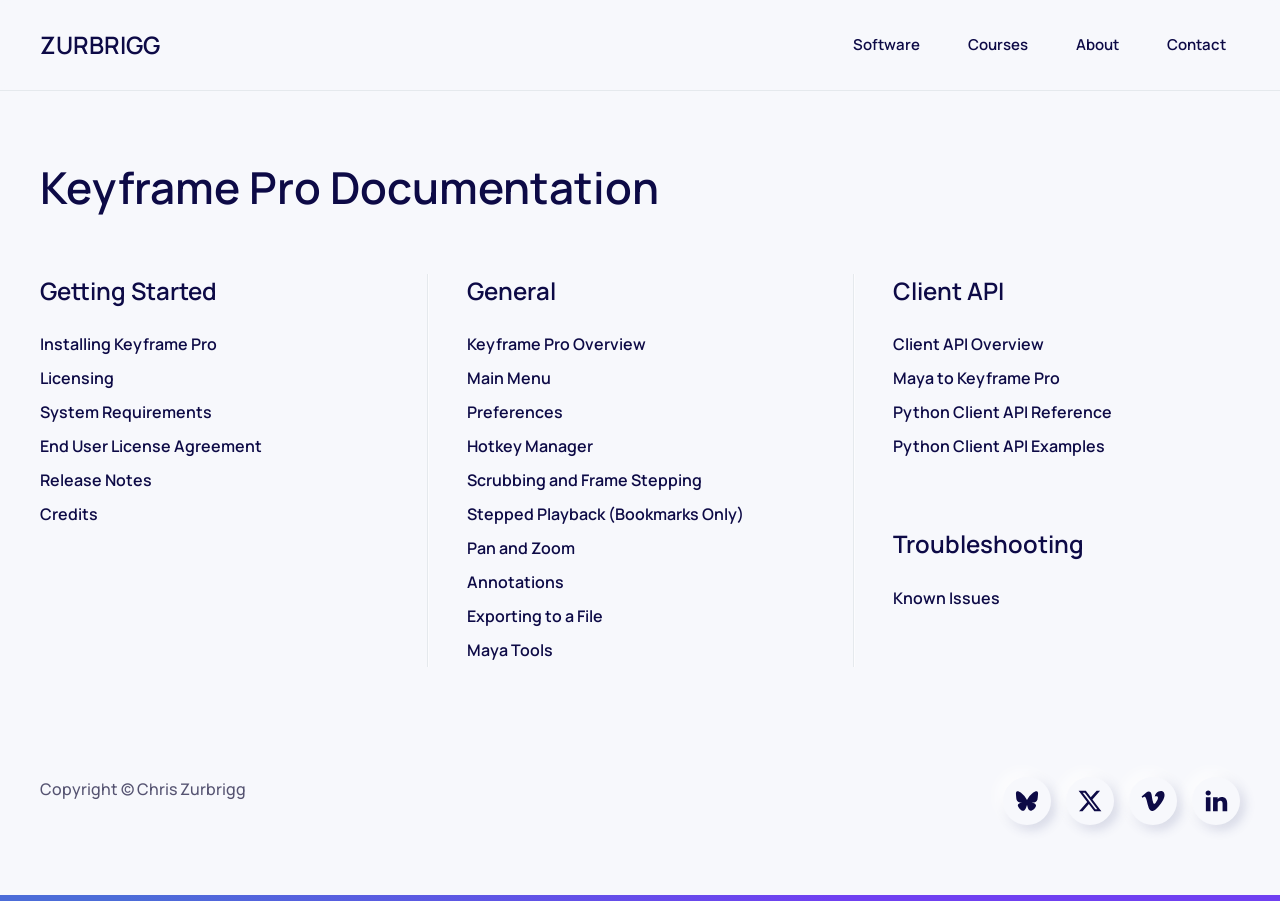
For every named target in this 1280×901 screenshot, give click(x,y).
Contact (1196, 44)
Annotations (515, 582)
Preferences (515, 412)
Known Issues (946, 598)
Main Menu (509, 378)
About (1097, 44)
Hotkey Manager (530, 446)
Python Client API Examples (999, 446)
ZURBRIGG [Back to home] (100, 44)
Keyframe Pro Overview (556, 344)
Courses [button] (998, 44)
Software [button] (886, 44)
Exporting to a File (535, 616)
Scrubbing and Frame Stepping (584, 480)
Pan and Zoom (521, 548)
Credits (69, 514)
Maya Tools (510, 650)
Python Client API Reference (1002, 412)
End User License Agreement (151, 446)
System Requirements (126, 412)
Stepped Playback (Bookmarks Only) (605, 514)
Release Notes (96, 480)
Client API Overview (968, 344)
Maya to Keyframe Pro (976, 378)
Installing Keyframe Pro (128, 344)
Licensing (77, 378)
